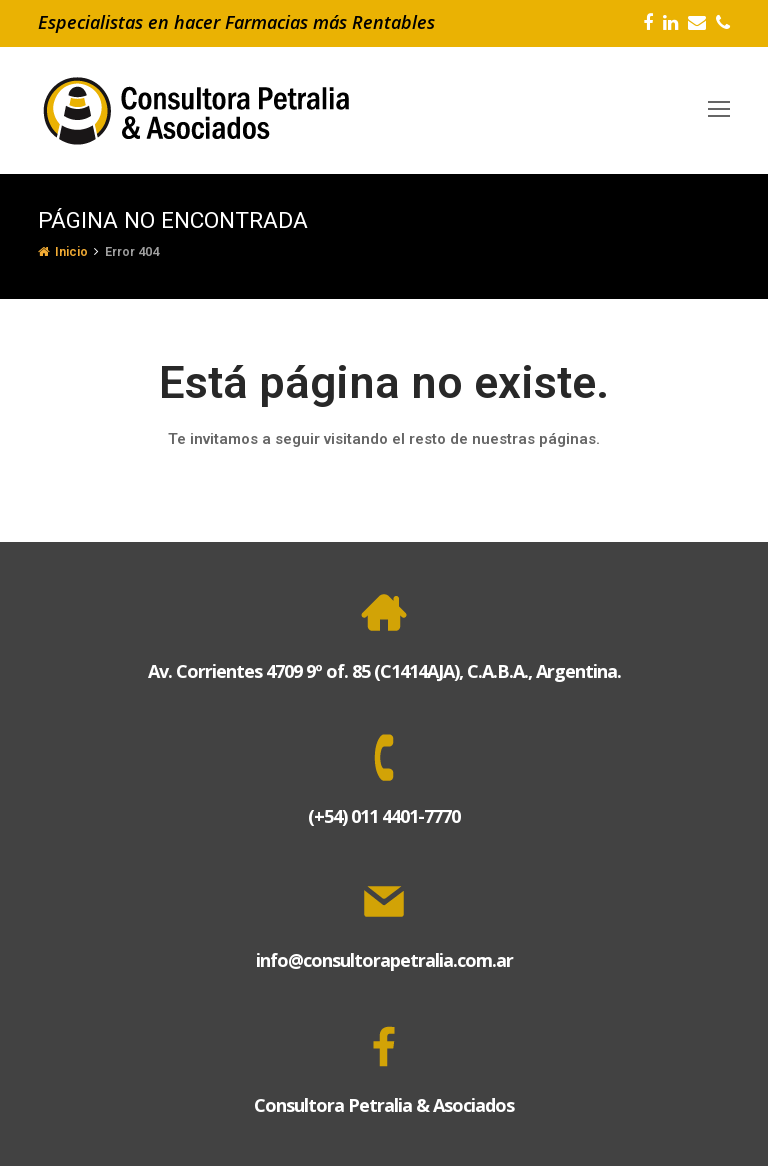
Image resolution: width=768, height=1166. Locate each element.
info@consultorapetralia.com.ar (384, 960)
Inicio (63, 251)
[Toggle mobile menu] (719, 110)
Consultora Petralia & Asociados (384, 1105)
